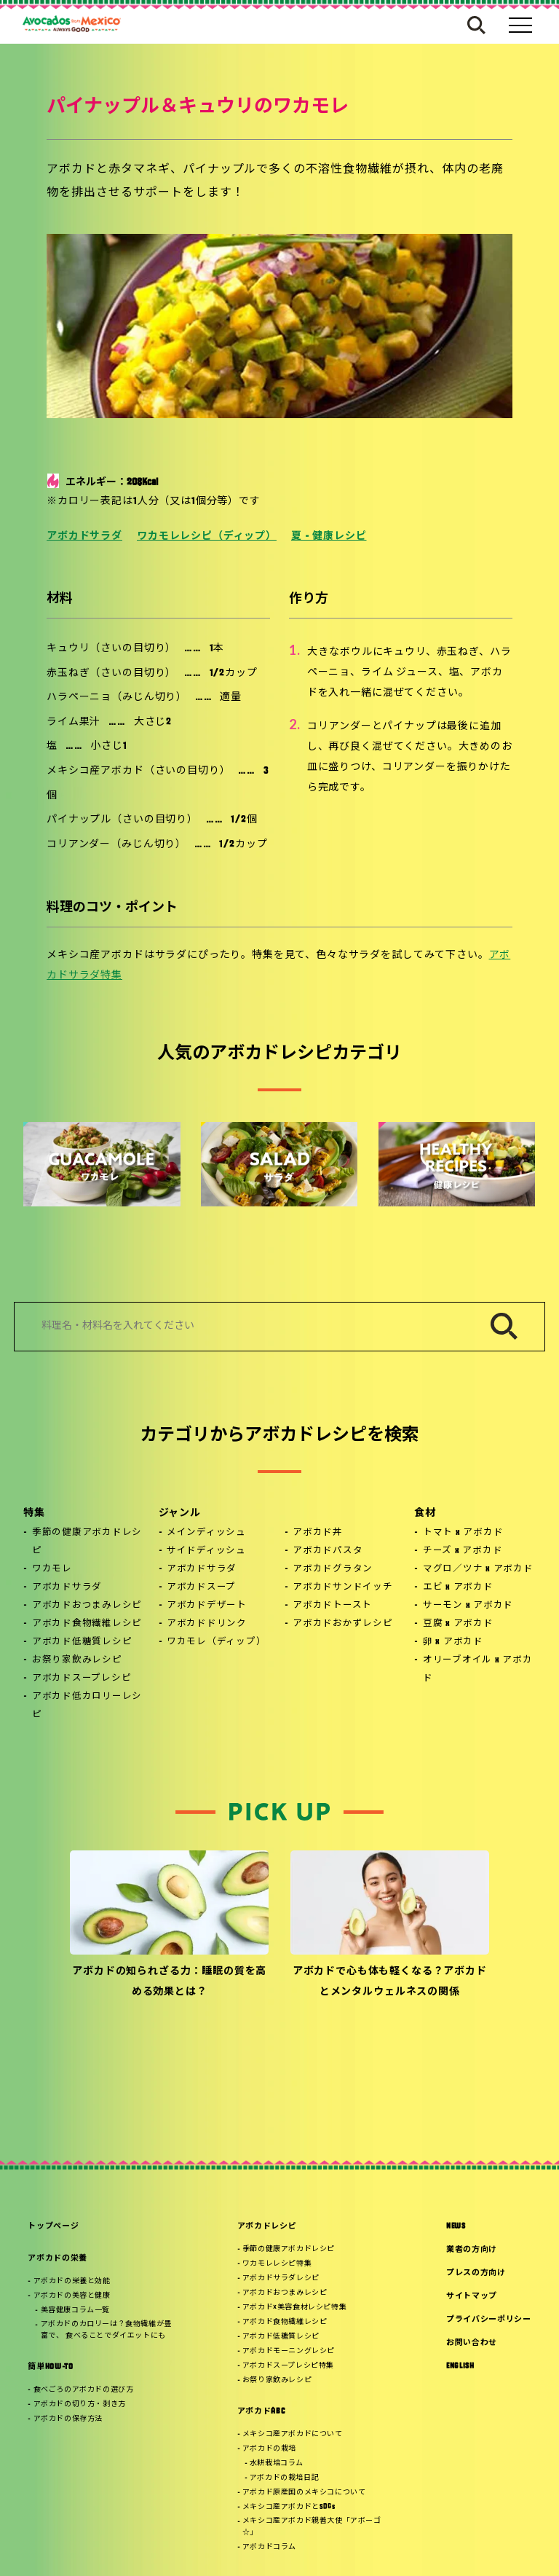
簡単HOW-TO (50, 2367)
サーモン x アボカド (468, 1605)
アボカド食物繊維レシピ (87, 1623)
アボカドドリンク (207, 1623)
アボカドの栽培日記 (284, 2478)
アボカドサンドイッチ (343, 1587)
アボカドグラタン (333, 1569)
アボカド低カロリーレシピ (87, 1705)
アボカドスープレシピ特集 (288, 2366)
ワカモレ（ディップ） (216, 1642)
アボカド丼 (318, 1532)
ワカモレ (52, 1569)
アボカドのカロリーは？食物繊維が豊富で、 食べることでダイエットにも (106, 2330)
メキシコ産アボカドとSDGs (288, 2507)
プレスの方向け (476, 2273)
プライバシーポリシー (488, 2320)
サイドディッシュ (206, 1551)
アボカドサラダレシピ (281, 2278)
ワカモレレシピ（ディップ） (207, 536)
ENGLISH (460, 2367)
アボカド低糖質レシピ (82, 1642)
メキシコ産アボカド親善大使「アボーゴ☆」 (311, 2527)
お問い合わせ (471, 2343)
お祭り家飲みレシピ (77, 1660)
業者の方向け (471, 2250)
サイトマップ (471, 2297)
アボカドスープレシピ (82, 1678)
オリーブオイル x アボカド (478, 1669)
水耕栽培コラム (277, 2463)
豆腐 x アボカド (458, 1623)
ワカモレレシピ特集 (277, 2264)
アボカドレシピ (267, 2227)
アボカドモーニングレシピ (288, 2351)
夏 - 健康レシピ (329, 536)
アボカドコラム (269, 2547)
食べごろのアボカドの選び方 (83, 2390)
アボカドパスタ (327, 1551)
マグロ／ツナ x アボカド (478, 1569)
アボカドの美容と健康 (72, 2296)
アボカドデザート (207, 1605)
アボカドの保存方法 (68, 2419)
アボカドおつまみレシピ (87, 1605)
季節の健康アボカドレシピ (87, 1541)
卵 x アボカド (453, 1642)
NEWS (456, 2227)
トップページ (53, 2227)
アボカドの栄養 (57, 2259)
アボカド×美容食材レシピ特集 (294, 2308)
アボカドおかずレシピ (343, 1623)
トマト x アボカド (463, 1532)
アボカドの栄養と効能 (72, 2281)
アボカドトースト (332, 1605)
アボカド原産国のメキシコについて (304, 2493)
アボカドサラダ (84, 536)
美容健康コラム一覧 (75, 2310)
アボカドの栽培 (269, 2449)
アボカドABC (261, 2412)
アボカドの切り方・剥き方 (79, 2404)
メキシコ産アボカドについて (292, 2434)
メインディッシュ (206, 1532)
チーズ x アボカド (463, 1551)
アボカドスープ (201, 1587)
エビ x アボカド (458, 1587)
